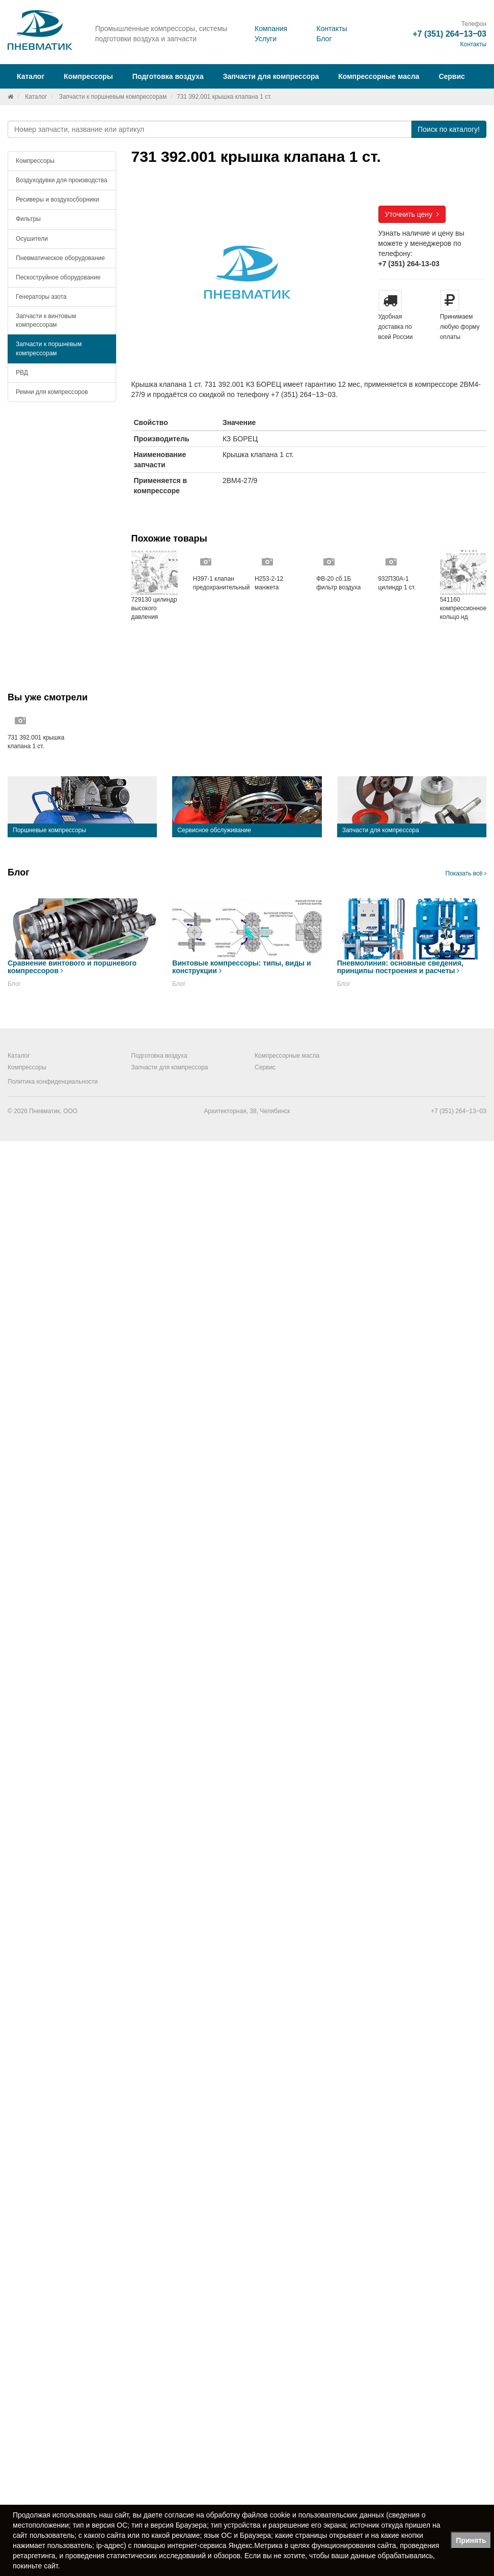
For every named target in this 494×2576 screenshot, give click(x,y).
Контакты (331, 28)
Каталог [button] (30, 76)
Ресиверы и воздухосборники (57, 199)
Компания (271, 28)
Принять (471, 2540)
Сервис (451, 76)
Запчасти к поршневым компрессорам (113, 96)
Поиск (449, 129)
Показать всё (465, 873)
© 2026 (18, 1111)
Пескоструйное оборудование (58, 277)
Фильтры (28, 218)
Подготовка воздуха (159, 1055)
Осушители (32, 238)
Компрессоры (35, 160)
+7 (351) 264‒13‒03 (449, 34)
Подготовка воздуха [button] (168, 76)
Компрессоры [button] (88, 76)
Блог (324, 39)
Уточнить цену (412, 214)
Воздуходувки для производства (61, 180)
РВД (22, 372)
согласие (179, 2515)
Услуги (266, 39)
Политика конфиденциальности (53, 1081)
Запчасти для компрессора (271, 76)
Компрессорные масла (378, 76)
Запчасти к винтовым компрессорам (46, 320)
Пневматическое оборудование (60, 258)
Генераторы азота (41, 296)
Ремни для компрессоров (52, 391)
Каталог (36, 96)
